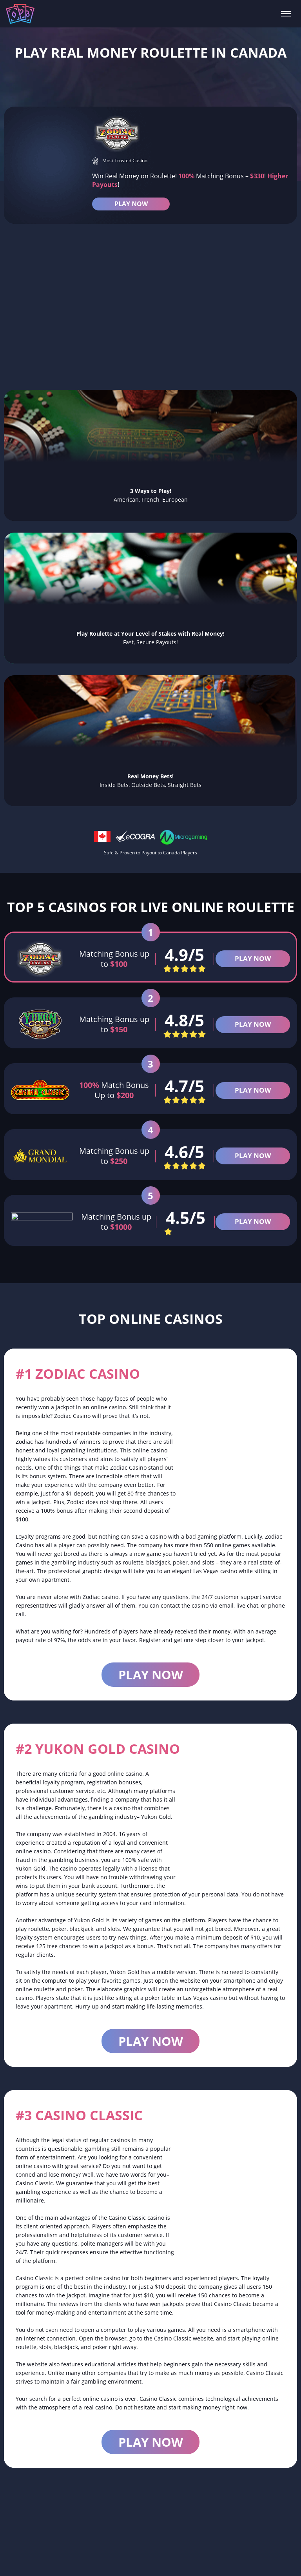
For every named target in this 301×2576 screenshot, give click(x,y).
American (270, 2560)
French (186, 2560)
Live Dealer (146, 2560)
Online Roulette (43, 2560)
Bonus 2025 (226, 2560)
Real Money (99, 2560)
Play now (150, 1693)
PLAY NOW (131, 206)
